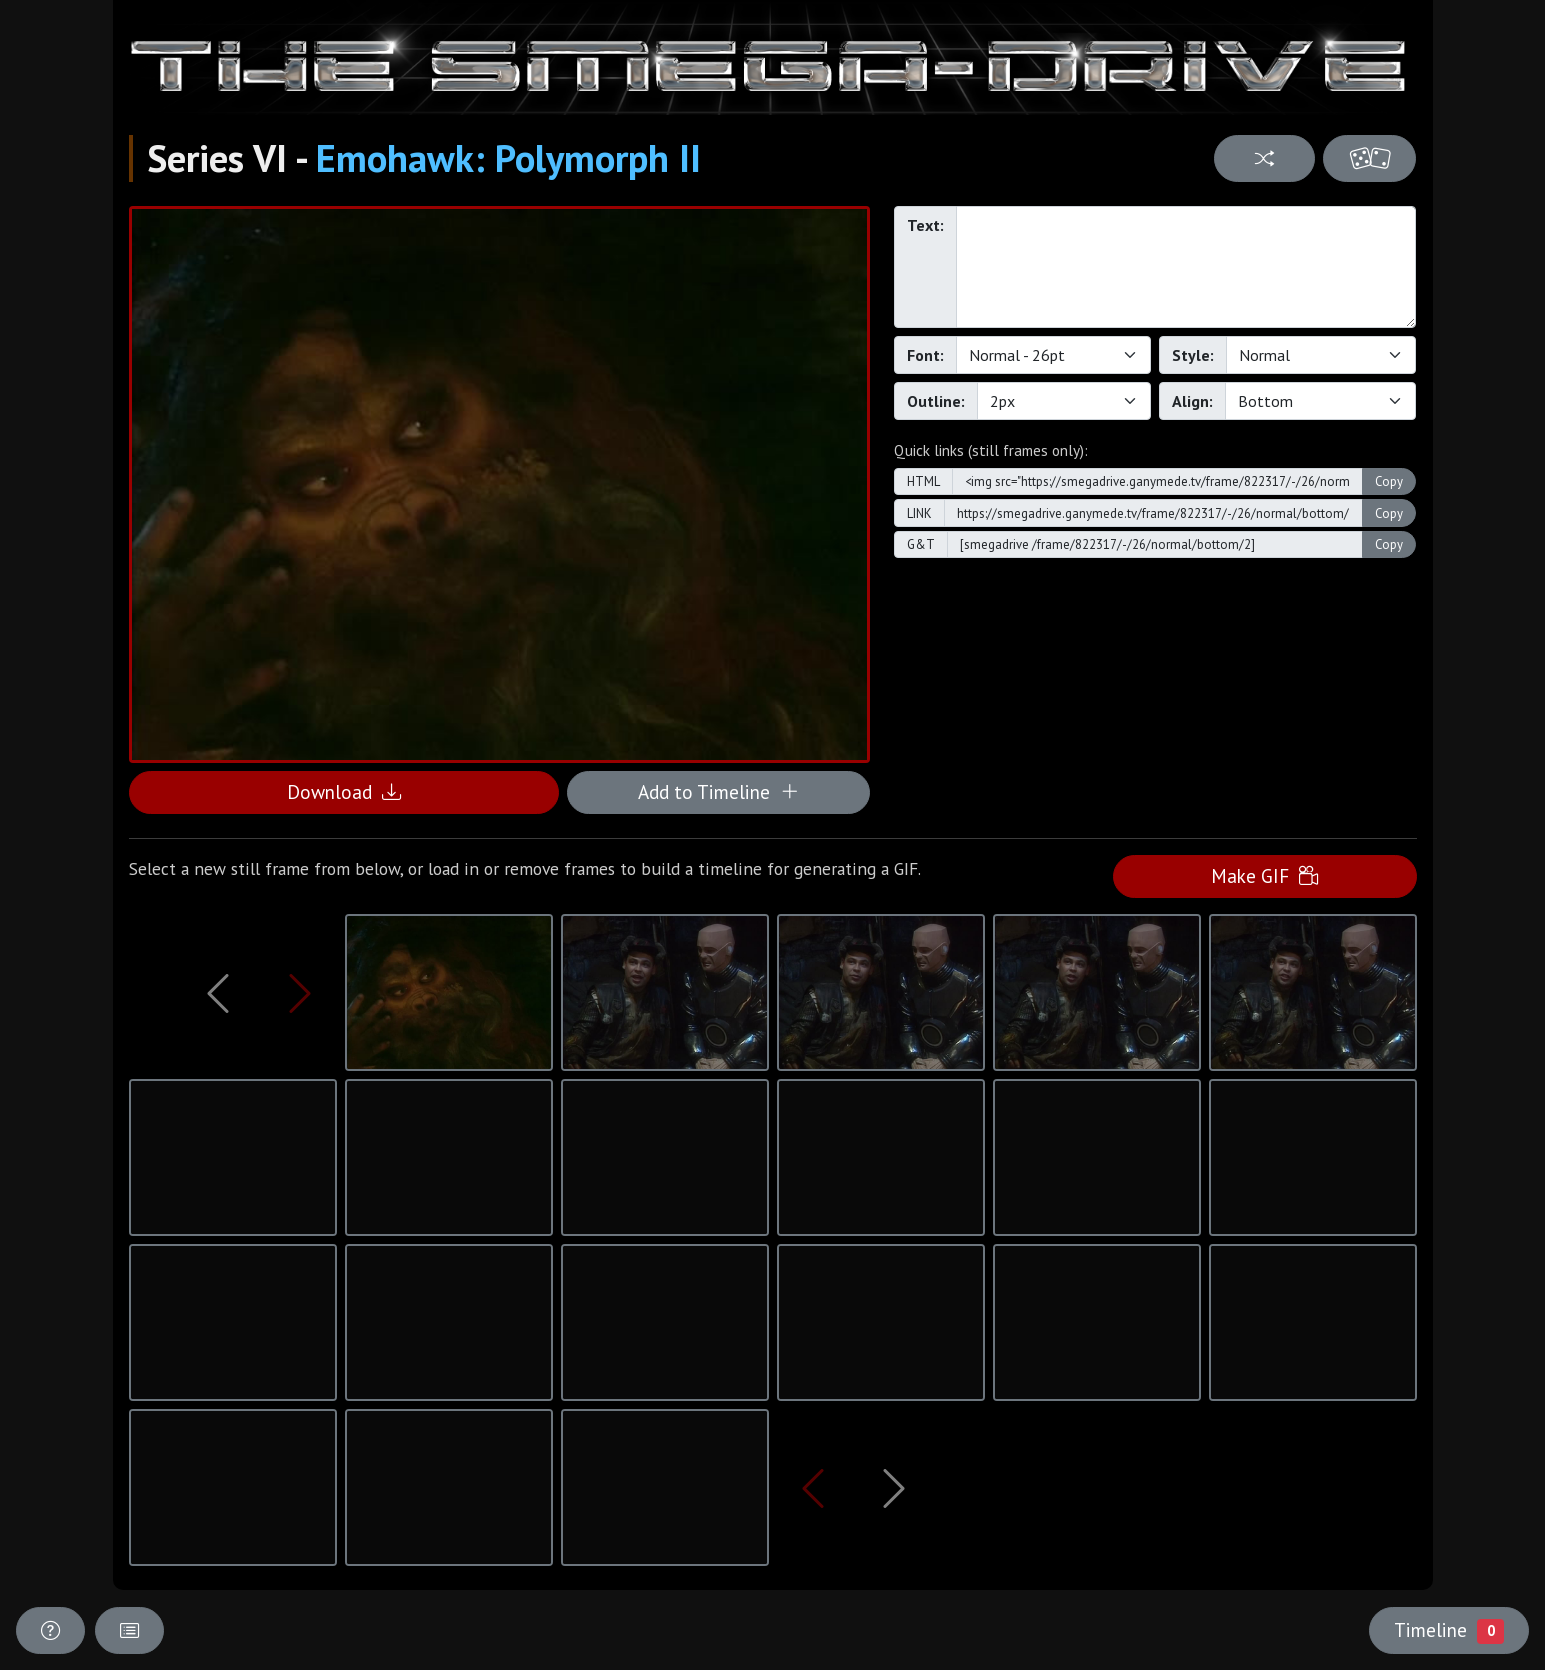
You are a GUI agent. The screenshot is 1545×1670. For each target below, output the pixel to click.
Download (344, 791)
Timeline (1449, 1630)
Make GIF (1264, 875)
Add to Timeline (718, 791)
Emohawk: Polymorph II (508, 158)
